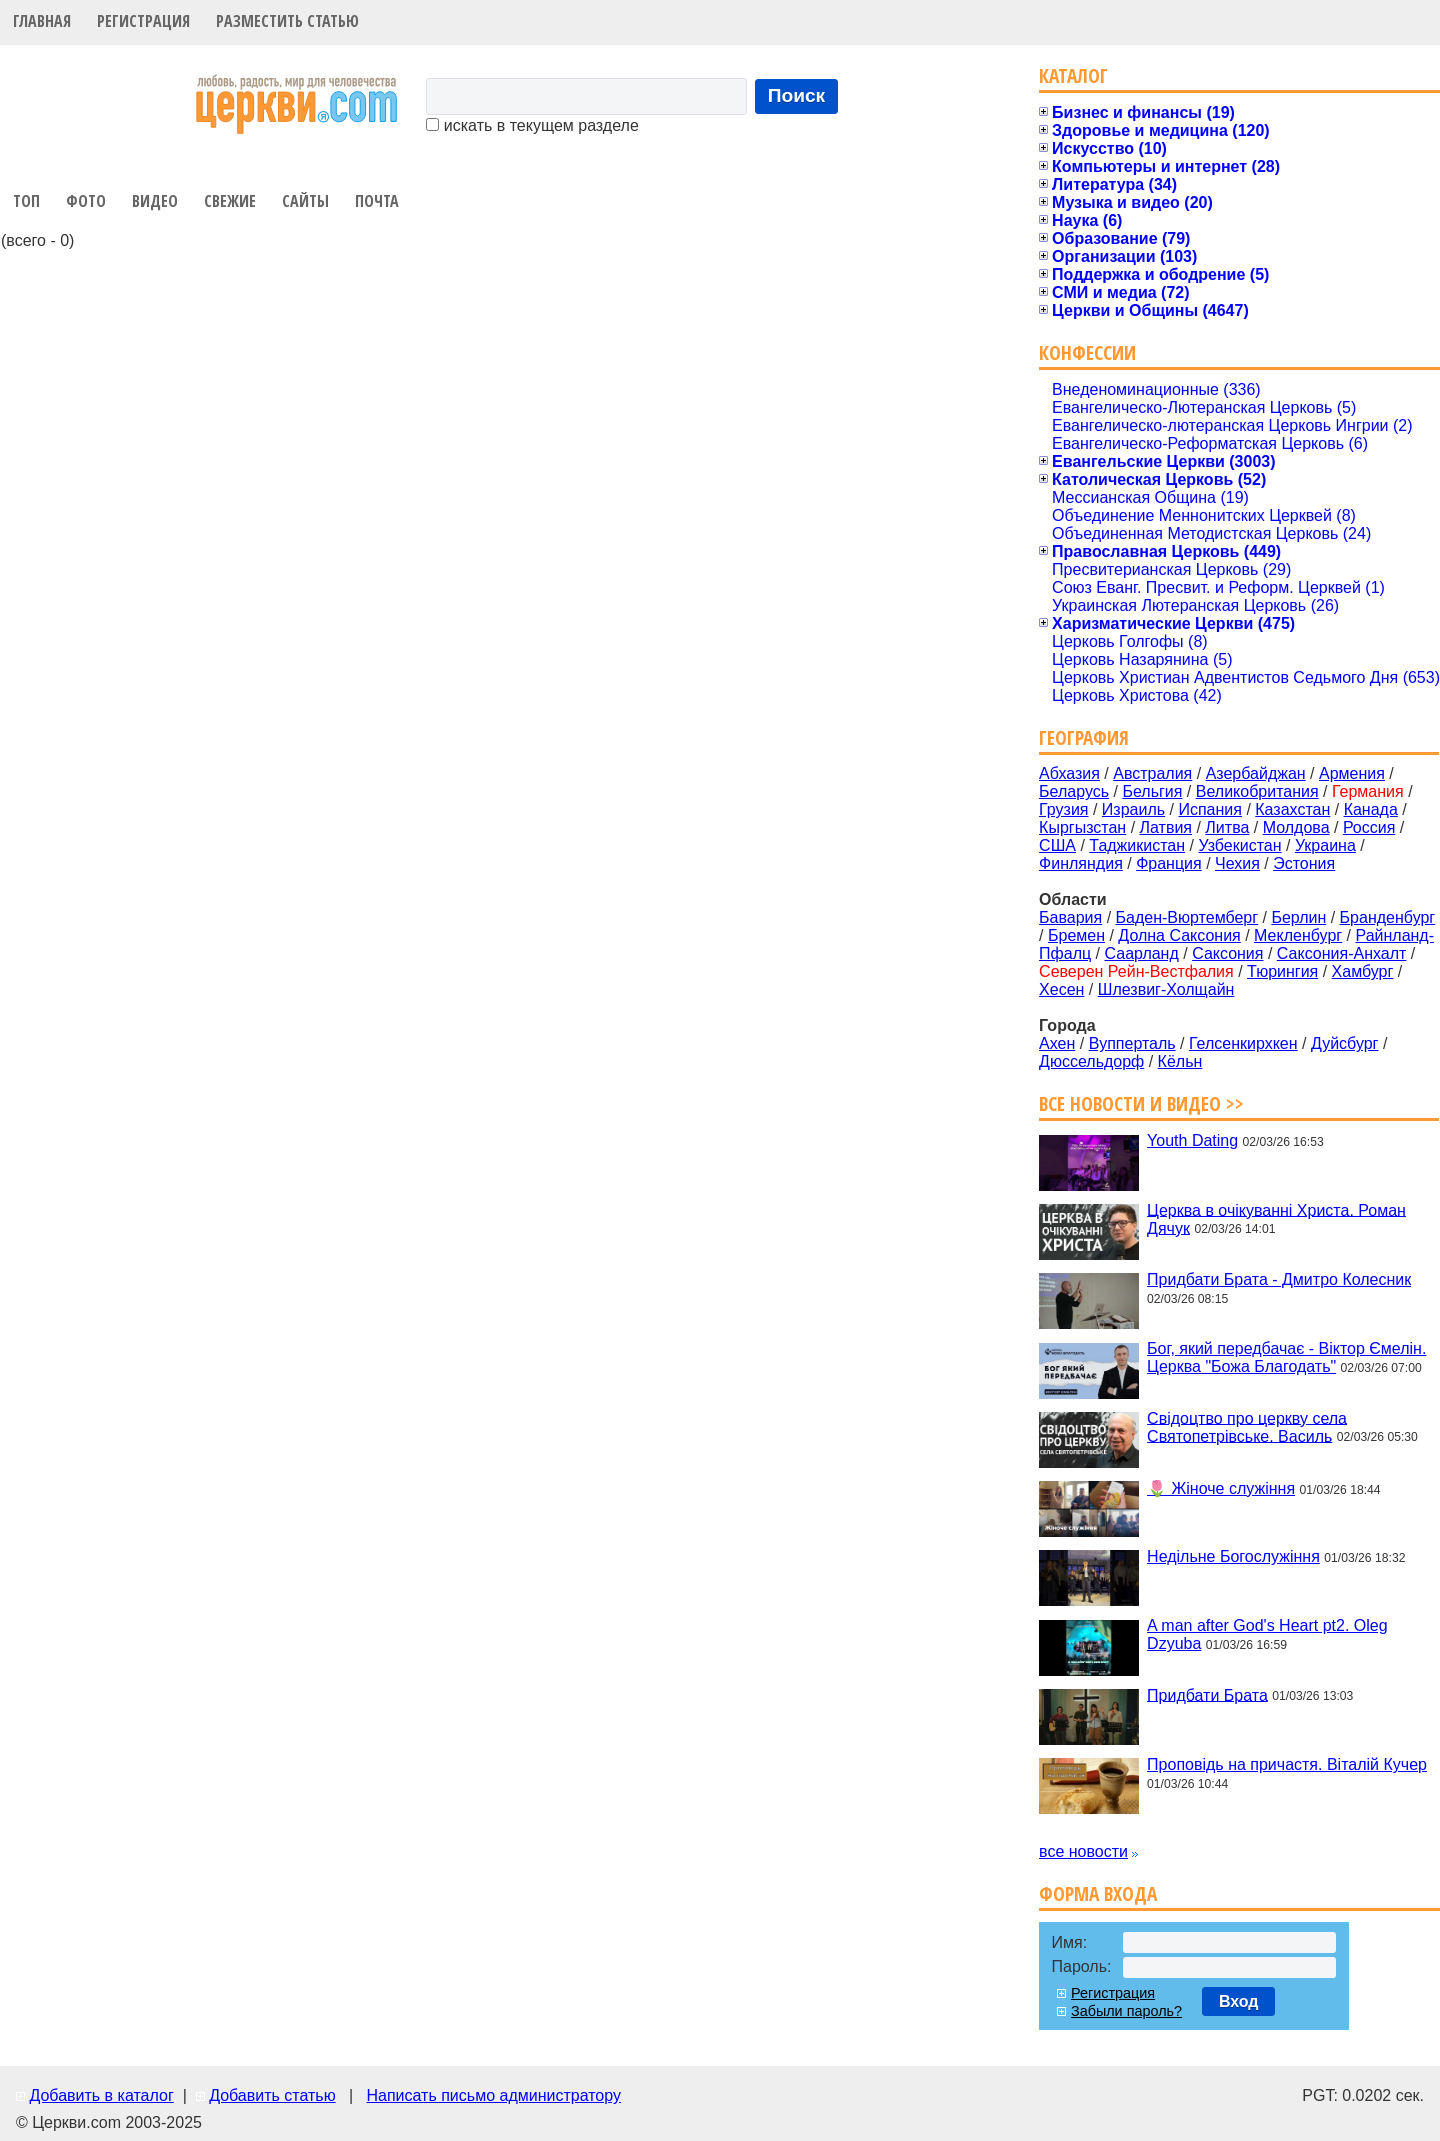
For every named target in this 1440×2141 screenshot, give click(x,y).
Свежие (230, 201)
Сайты (305, 201)
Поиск (797, 95)
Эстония (1304, 863)
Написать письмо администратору (493, 2095)
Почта (377, 201)
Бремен (1076, 935)
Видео (155, 201)
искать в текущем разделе (532, 125)
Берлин (1298, 917)
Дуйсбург (1345, 1043)
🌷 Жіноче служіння (1221, 1488)
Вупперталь (1132, 1043)
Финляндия (1081, 863)
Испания (1210, 809)
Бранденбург (1388, 917)
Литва (1227, 827)
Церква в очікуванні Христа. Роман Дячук (1276, 1218)
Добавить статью (272, 2095)
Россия (1369, 827)
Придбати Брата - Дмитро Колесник (1279, 1279)
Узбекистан (1239, 845)
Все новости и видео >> (1141, 1103)
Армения (1352, 773)
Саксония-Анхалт (1342, 953)
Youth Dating (1192, 1140)
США (1057, 845)
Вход (1239, 2001)
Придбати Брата (1207, 1694)
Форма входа (1098, 1893)
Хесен (1061, 989)
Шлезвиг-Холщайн (1166, 989)
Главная (42, 21)
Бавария (1070, 917)
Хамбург (1363, 971)
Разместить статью (287, 21)
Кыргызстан (1082, 827)
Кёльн (1180, 1061)
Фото (86, 201)
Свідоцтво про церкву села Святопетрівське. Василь (1247, 1426)
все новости (1083, 1851)
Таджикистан (1137, 845)
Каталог (1073, 75)
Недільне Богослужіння (1233, 1556)
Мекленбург (1298, 935)
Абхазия (1069, 773)
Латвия (1166, 827)
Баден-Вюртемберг (1187, 917)
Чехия (1237, 863)
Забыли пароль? (1126, 2011)
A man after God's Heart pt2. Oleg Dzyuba (1267, 1634)
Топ (26, 201)
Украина (1325, 845)
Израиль (1133, 809)
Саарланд (1142, 953)
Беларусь (1074, 791)
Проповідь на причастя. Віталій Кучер (1287, 1764)
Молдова (1296, 827)
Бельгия (1152, 791)
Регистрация (143, 21)
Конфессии (1087, 352)
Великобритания (1257, 791)
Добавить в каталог (101, 2095)
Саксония (1227, 953)
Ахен (1057, 1043)
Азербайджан (1256, 773)
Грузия (1063, 809)
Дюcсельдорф (1091, 1061)
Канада (1371, 809)
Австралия (1152, 773)
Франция (1169, 863)
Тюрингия (1282, 971)
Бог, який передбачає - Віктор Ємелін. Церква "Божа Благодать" (1286, 1357)
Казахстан (1292, 809)
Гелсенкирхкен (1243, 1043)
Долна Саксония (1179, 935)
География (1084, 737)
